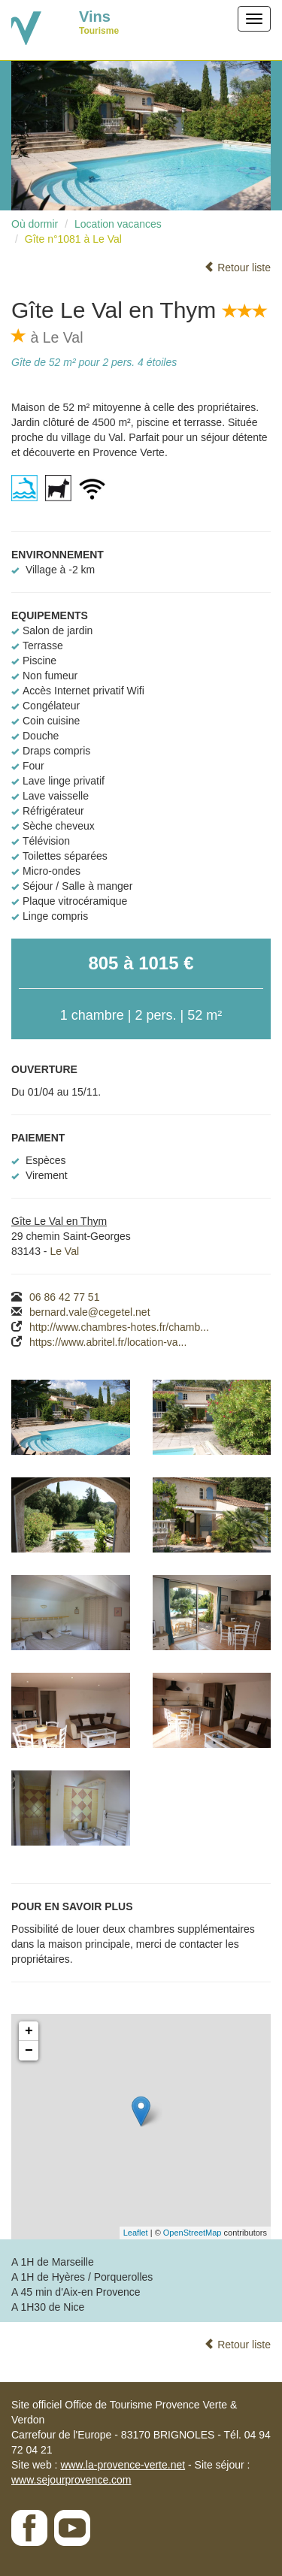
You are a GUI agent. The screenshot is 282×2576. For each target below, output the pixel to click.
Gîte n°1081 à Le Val (73, 239)
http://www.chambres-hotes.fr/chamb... (119, 1327)
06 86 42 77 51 (64, 1297)
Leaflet (135, 2232)
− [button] (29, 2051)
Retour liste (237, 268)
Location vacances (118, 224)
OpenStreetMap (192, 2232)
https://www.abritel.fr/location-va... (107, 1342)
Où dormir (34, 224)
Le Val (64, 1251)
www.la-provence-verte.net (122, 2465)
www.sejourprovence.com (71, 2480)
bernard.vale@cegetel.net (89, 1312)
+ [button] (29, 2031)
